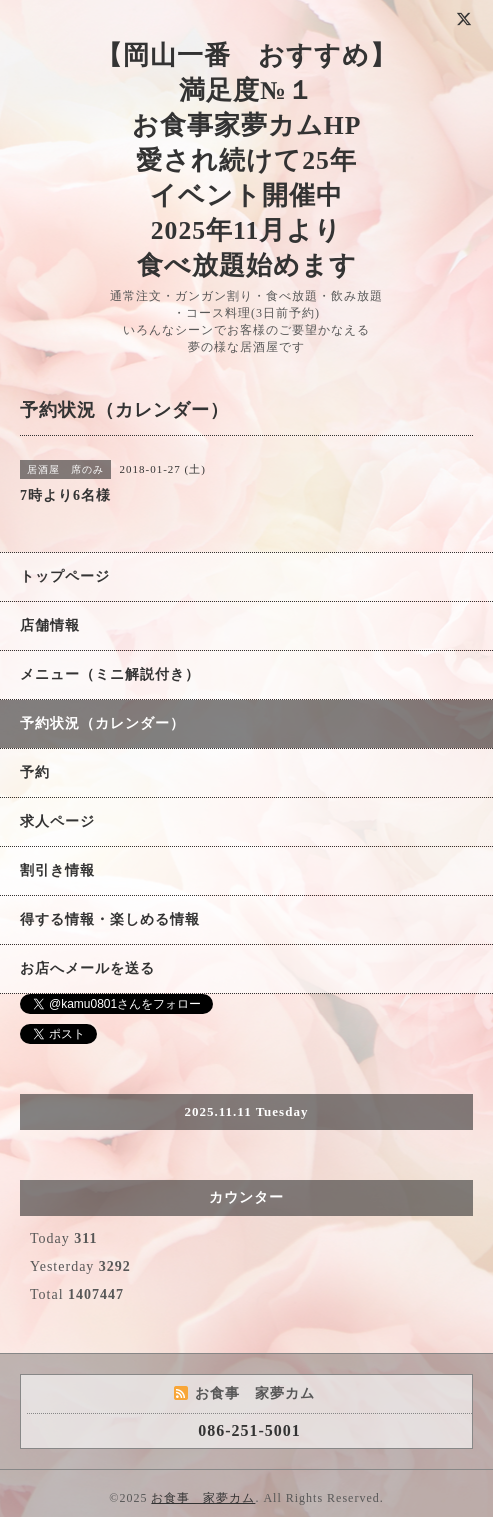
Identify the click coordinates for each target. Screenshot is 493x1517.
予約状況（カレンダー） (102, 723)
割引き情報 (57, 870)
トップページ (65, 576)
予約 (35, 772)
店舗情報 (50, 625)
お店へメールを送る (87, 968)
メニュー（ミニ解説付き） (110, 674)
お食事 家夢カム (203, 1498)
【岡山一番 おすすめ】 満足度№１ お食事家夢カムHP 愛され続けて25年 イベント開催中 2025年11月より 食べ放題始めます (246, 160)
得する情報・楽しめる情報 (110, 919)
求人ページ (57, 821)
